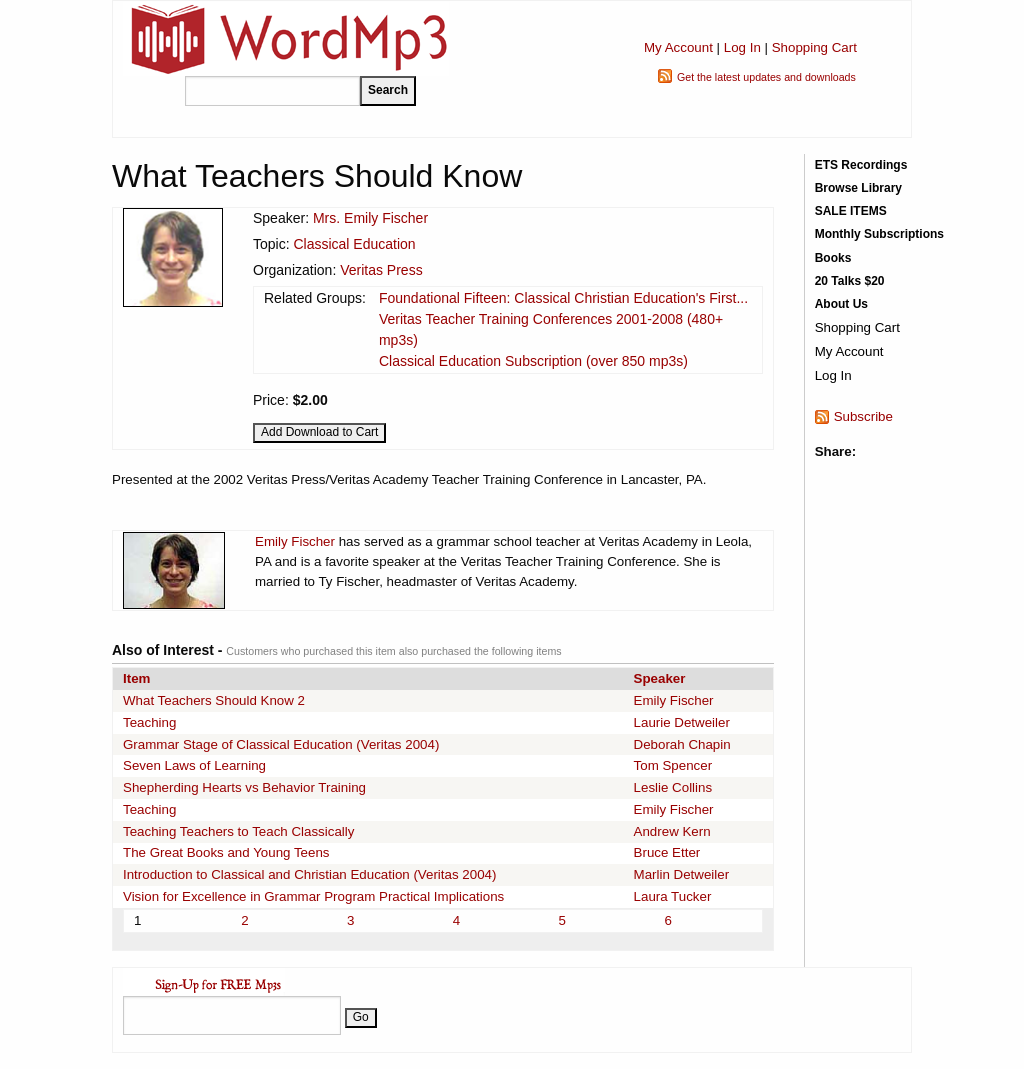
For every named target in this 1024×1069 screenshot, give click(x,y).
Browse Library (858, 188)
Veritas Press (381, 270)
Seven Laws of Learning (194, 765)
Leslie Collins (673, 787)
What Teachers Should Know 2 (214, 700)
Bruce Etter (667, 852)
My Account (678, 47)
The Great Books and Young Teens (226, 852)
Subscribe (863, 416)
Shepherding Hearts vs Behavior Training (244, 787)
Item (136, 678)
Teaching (149, 722)
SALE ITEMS (851, 211)
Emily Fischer (295, 541)
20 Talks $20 (850, 281)
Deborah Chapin (682, 744)
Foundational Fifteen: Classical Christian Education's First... (563, 298)
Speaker (660, 678)
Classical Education (354, 244)
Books (833, 258)
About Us (841, 304)
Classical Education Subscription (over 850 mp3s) (533, 361)
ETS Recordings (861, 165)
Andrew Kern (672, 831)
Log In (742, 47)
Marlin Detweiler (682, 874)
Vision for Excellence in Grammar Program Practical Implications (313, 896)
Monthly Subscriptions (879, 234)
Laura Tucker (673, 896)
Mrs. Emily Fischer (370, 218)
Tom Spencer (673, 765)
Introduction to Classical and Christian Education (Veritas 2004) (309, 874)
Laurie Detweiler (682, 722)
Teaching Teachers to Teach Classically (238, 831)
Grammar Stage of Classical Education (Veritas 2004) (281, 744)
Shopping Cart (814, 47)
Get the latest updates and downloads (766, 77)
